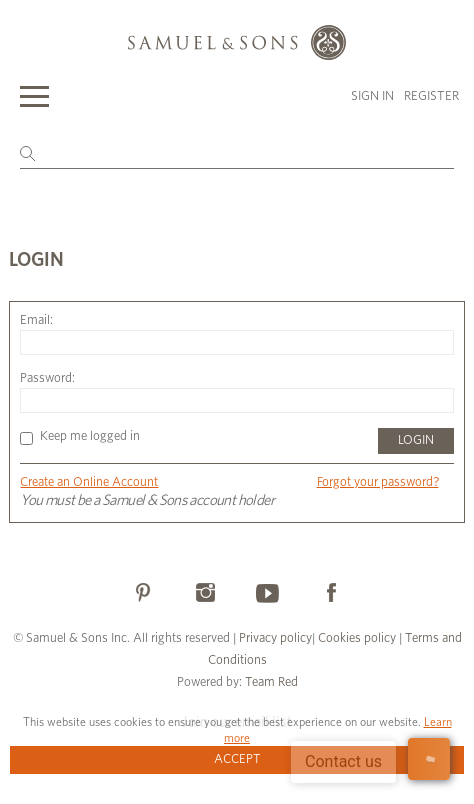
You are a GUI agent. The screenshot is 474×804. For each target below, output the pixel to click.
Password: (47, 378)
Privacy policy (275, 638)
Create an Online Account (89, 482)
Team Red (271, 682)
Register (431, 96)
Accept (237, 759)
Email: (36, 320)
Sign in (372, 96)
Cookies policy (357, 638)
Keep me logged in (80, 436)
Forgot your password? (378, 482)
